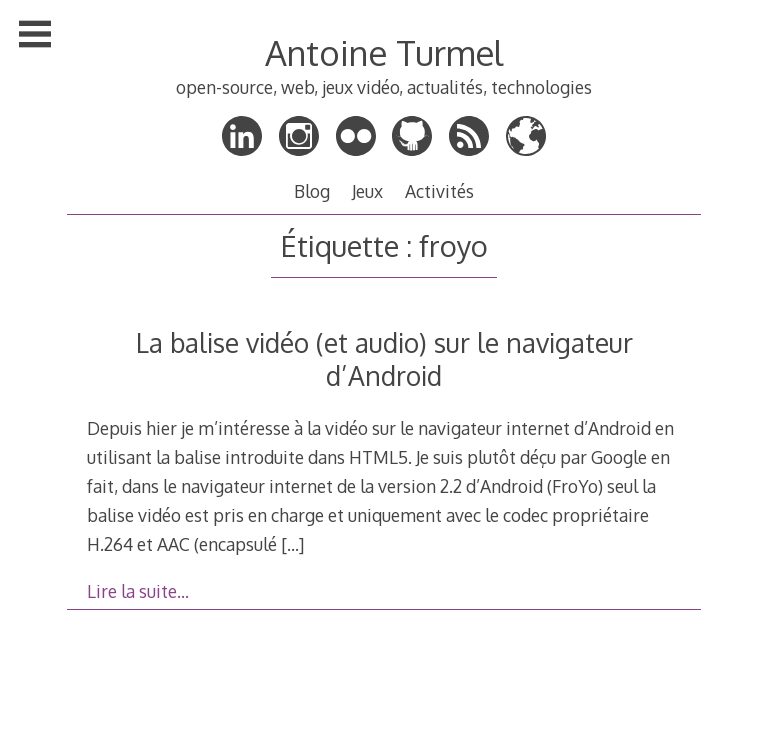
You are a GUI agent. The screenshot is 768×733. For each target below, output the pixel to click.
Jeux (367, 191)
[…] (292, 544)
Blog (312, 191)
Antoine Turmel (384, 52)
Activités (439, 191)
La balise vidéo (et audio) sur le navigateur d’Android (384, 359)
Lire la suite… (138, 591)
